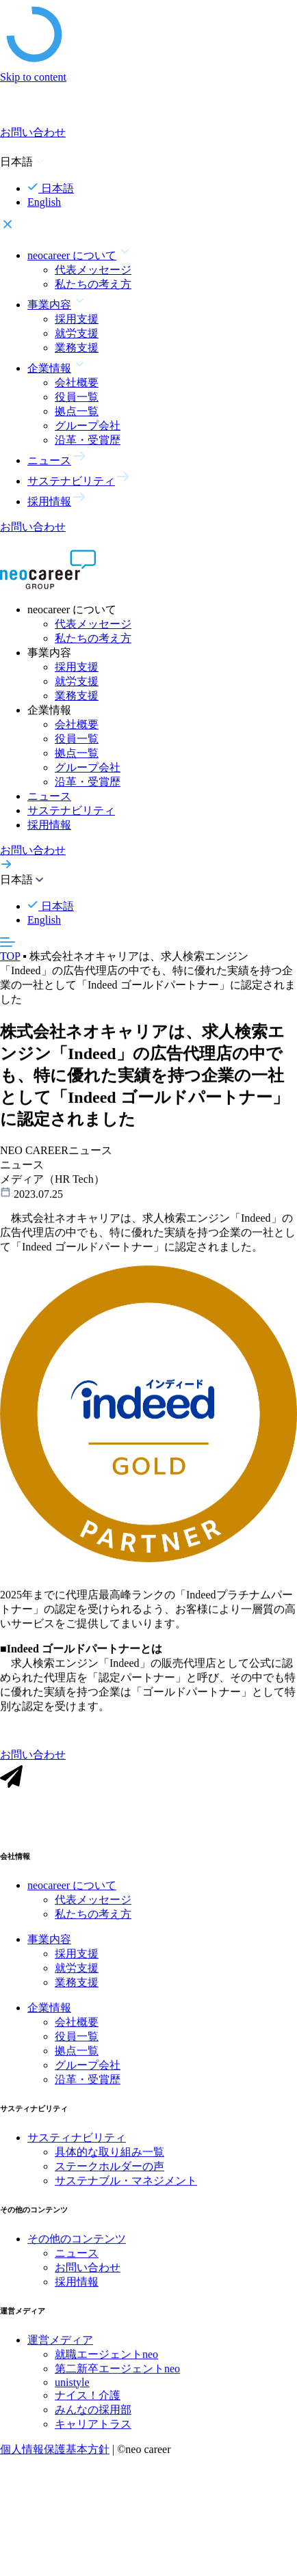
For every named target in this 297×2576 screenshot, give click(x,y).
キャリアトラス (93, 2434)
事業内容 (49, 1950)
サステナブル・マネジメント (126, 2191)
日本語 (50, 188)
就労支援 (77, 333)
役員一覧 (77, 397)
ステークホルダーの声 (109, 2177)
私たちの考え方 (93, 284)
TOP (10, 956)
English (44, 202)
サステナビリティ (71, 810)
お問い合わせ (87, 2278)
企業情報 (49, 2018)
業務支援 (77, 347)
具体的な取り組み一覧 (109, 2163)
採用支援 (77, 319)
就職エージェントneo (106, 2364)
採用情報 (49, 825)
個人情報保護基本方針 (54, 2459)
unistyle (72, 2392)
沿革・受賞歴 (87, 440)
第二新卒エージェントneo (117, 2379)
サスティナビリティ (76, 2148)
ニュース (49, 796)
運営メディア (60, 2350)
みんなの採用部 (93, 2420)
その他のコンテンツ (76, 2249)
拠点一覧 (77, 411)
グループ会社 (87, 425)
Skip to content (33, 77)
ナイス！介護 (87, 2405)
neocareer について (71, 1896)
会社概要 (77, 382)
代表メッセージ (93, 270)
